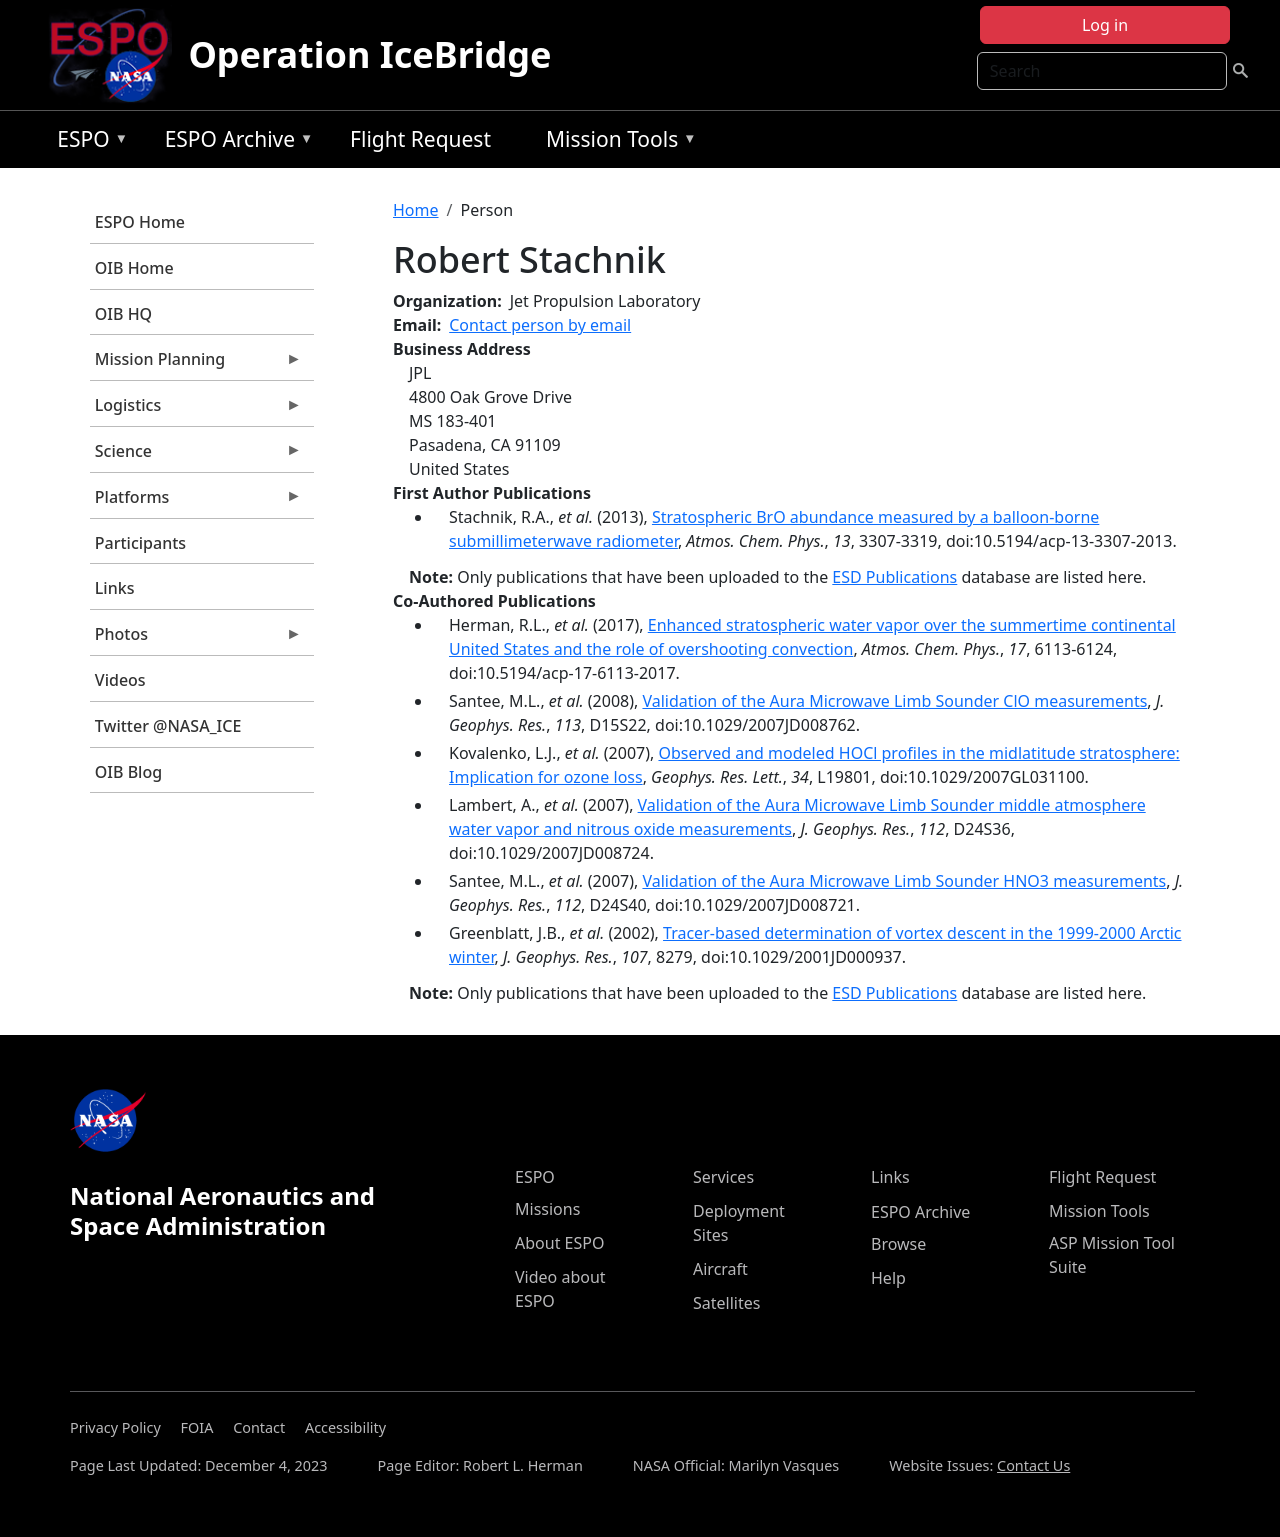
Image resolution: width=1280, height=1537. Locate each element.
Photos (196, 639)
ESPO (87, 142)
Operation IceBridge (369, 54)
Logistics (196, 410)
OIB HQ (123, 314)
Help (888, 1278)
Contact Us (1033, 1465)
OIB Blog (128, 772)
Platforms (196, 502)
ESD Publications (894, 577)
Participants (140, 543)
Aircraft (720, 1269)
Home (416, 210)
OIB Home (134, 268)
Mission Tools (616, 142)
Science (196, 456)
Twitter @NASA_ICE (168, 726)
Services (723, 1177)
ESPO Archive (234, 142)
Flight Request (420, 139)
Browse (898, 1244)
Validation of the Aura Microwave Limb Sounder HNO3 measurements (904, 881)
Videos (120, 680)
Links (115, 588)
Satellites (726, 1303)
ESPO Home (140, 222)
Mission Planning (196, 364)
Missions (547, 1209)
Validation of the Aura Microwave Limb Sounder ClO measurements (894, 701)
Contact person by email (540, 325)
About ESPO (559, 1243)
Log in (1105, 25)
